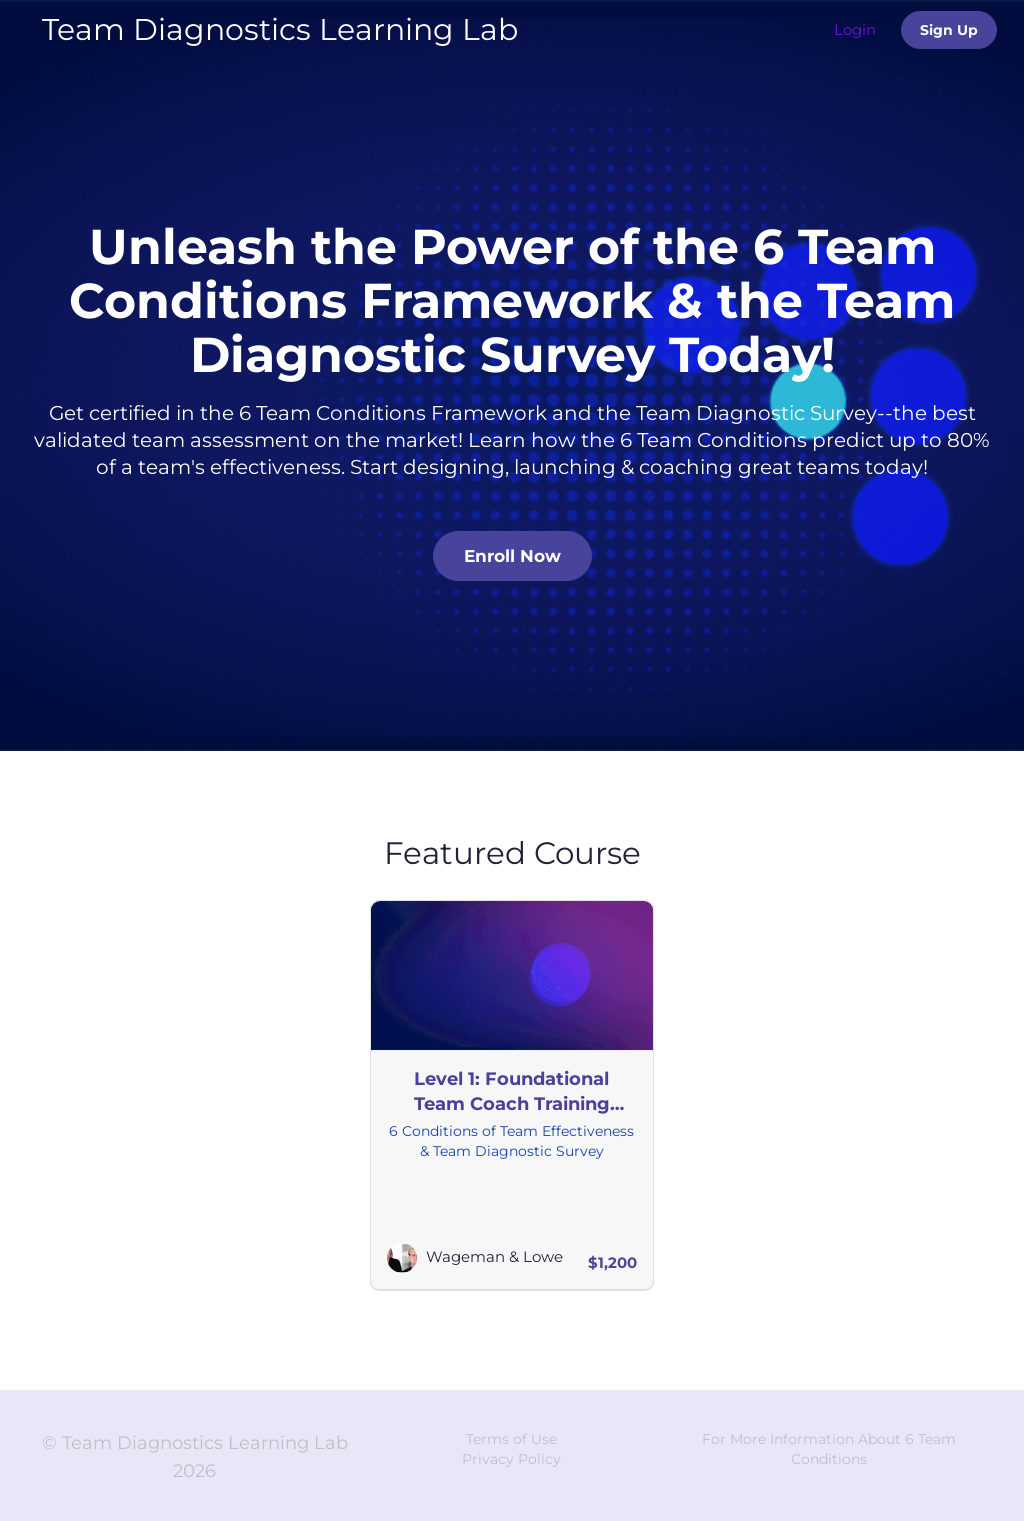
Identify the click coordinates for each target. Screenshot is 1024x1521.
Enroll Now (512, 556)
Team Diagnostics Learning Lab (280, 29)
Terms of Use (511, 1439)
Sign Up (949, 30)
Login (855, 29)
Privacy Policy (511, 1459)
